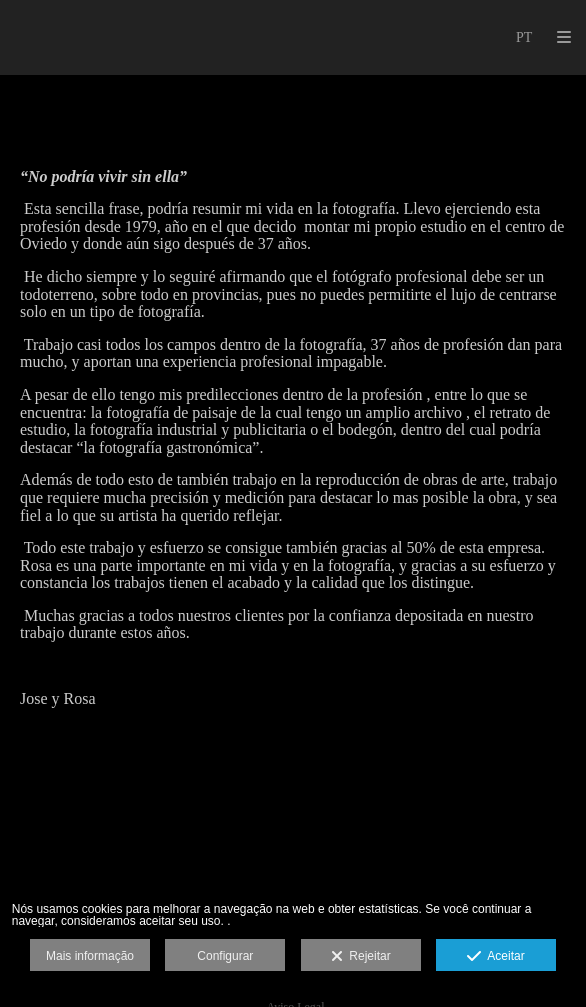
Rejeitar (361, 957)
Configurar (225, 956)
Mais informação (90, 956)
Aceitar (495, 957)
